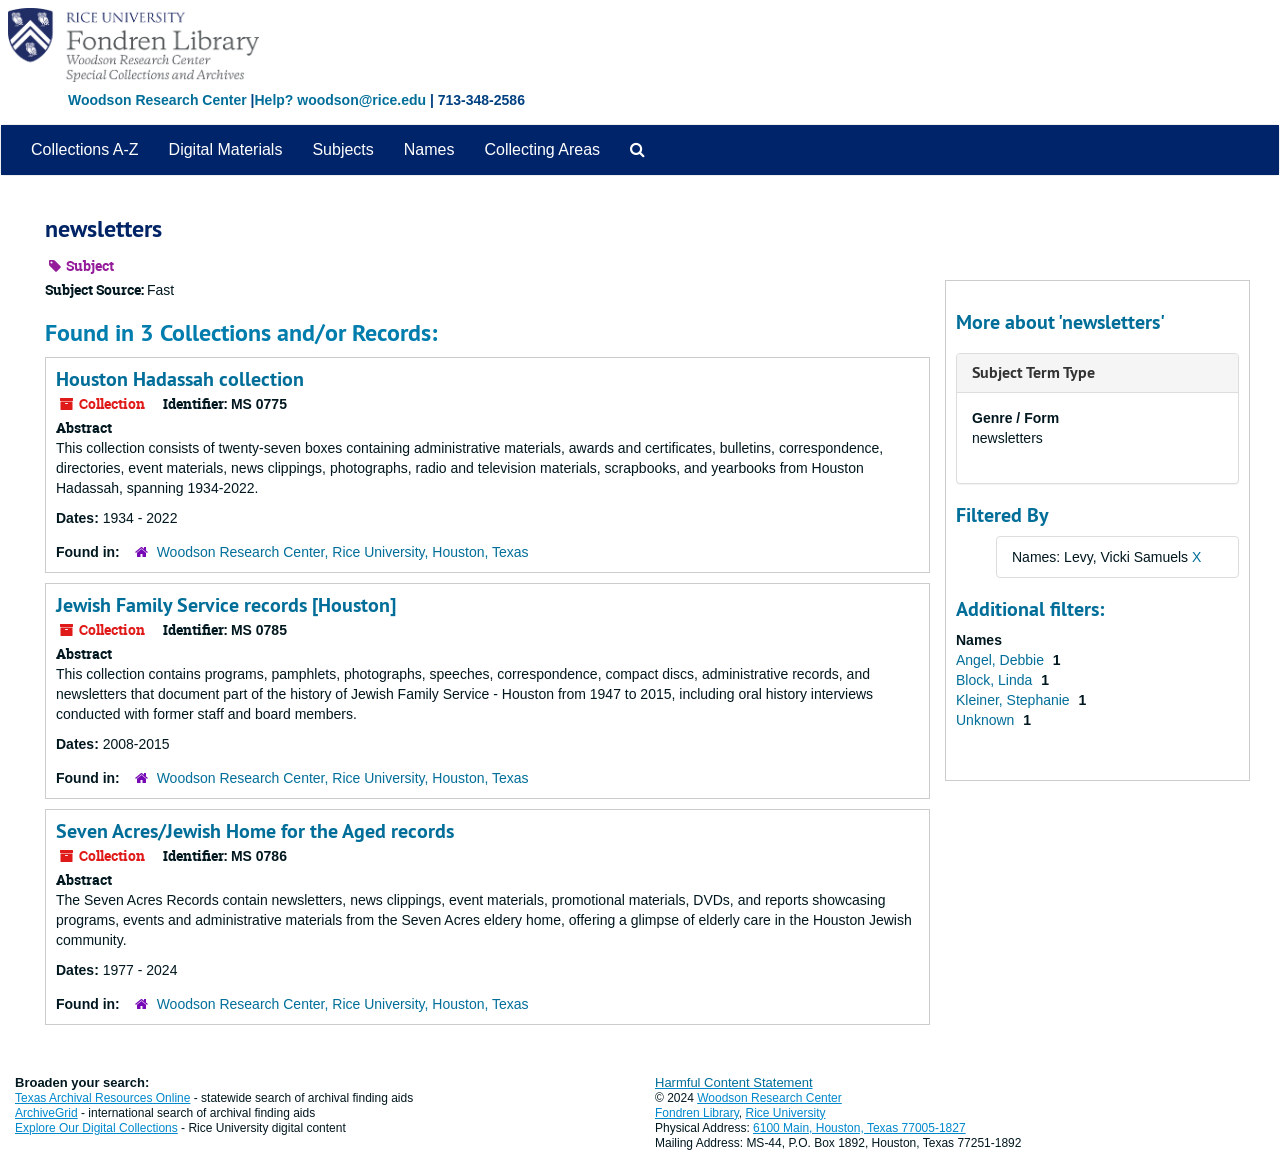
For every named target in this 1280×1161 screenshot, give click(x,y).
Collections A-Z (85, 149)
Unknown (987, 720)
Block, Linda (996, 680)
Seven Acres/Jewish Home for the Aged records (255, 831)
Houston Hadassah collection (180, 379)
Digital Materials (226, 149)
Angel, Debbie (1002, 660)
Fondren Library (697, 1113)
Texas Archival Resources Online (102, 1098)
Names (429, 149)
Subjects (342, 149)
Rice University (786, 1113)
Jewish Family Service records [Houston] (226, 605)
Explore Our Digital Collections (96, 1128)
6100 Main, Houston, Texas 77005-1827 (859, 1128)
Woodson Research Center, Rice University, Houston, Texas (343, 552)
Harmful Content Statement (734, 1082)
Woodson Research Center (157, 100)
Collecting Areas (542, 149)
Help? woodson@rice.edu (340, 100)
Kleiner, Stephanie (1015, 700)
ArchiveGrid (46, 1113)
